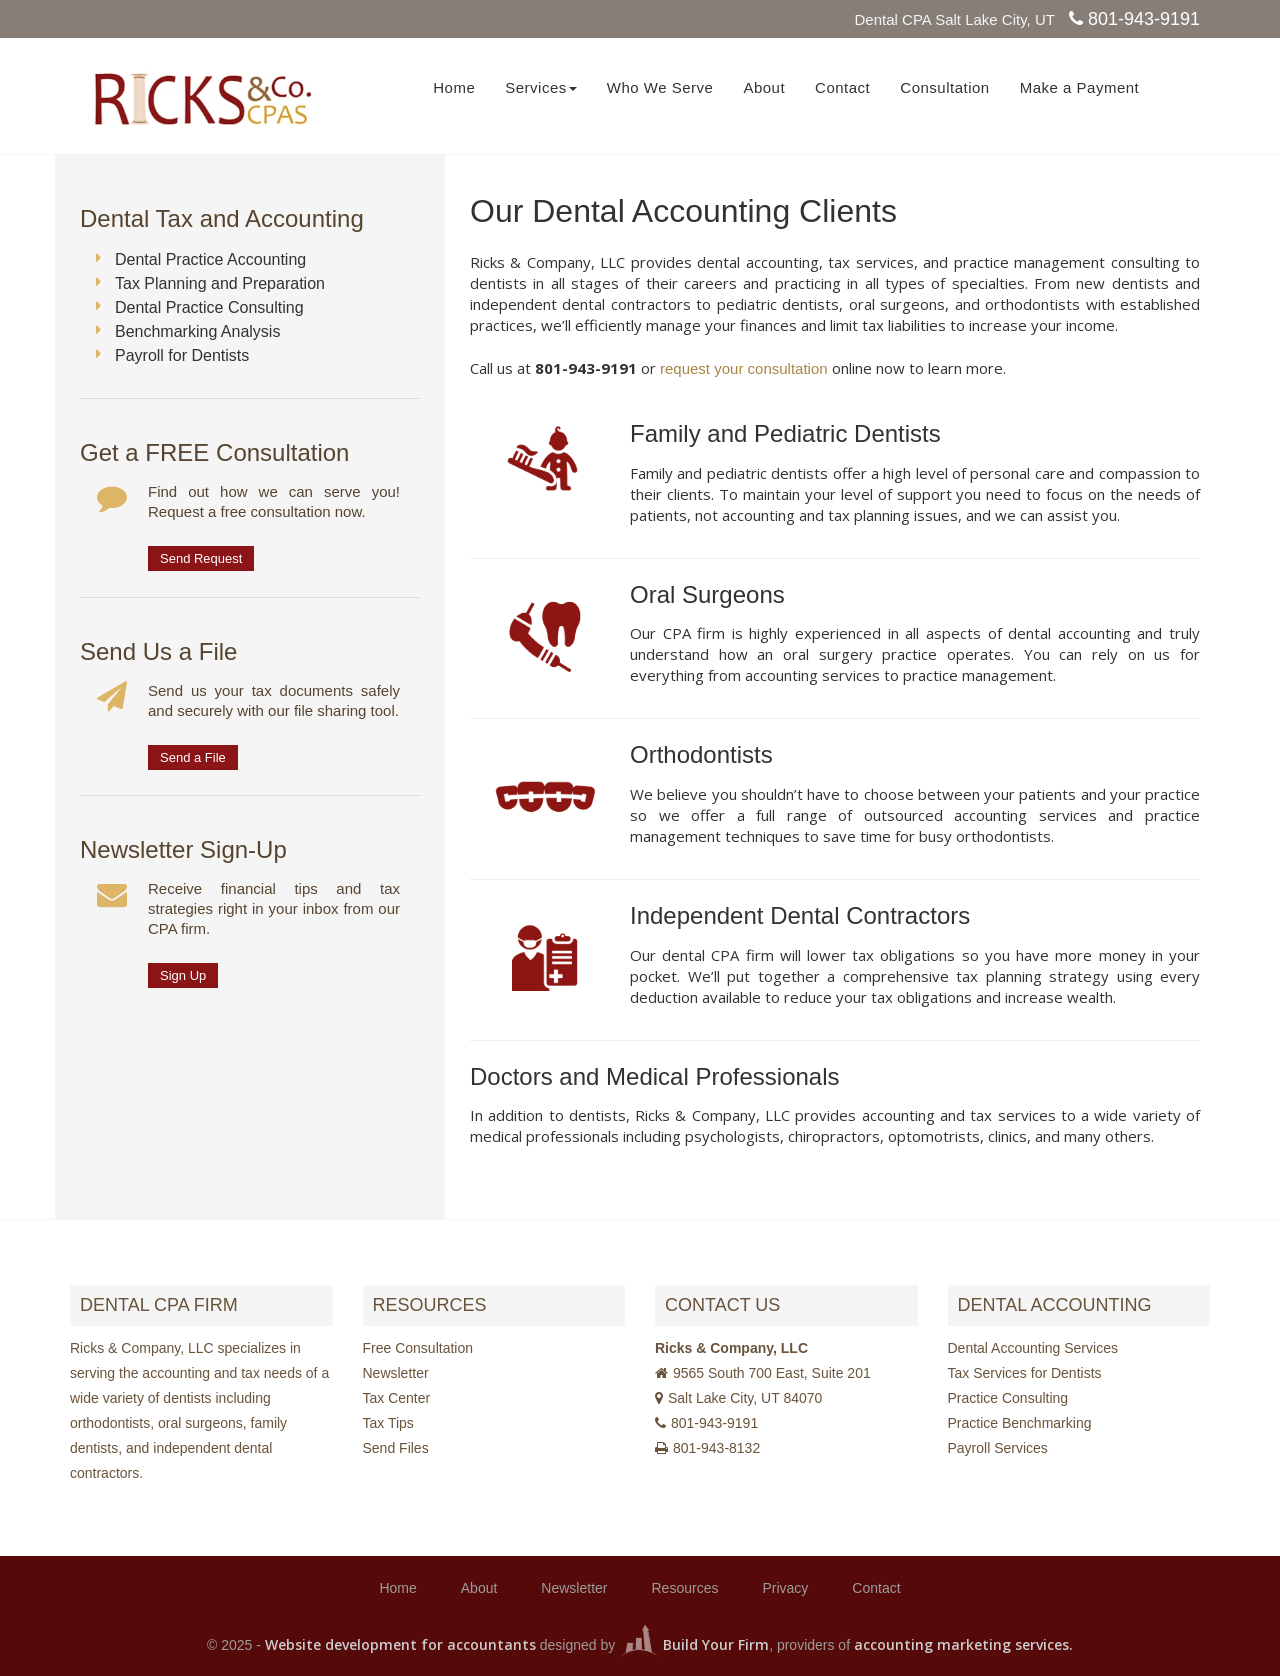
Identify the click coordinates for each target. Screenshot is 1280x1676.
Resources (685, 1588)
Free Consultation (418, 1348)
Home (454, 87)
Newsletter (396, 1373)
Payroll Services (998, 1448)
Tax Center (397, 1398)
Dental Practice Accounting (210, 259)
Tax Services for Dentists (1025, 1373)
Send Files (396, 1448)
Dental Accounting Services (1033, 1348)
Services (541, 87)
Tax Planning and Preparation (220, 283)
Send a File (193, 757)
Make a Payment (1080, 87)
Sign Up (183, 975)
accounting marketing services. (963, 1644)
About (764, 87)
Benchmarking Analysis (197, 331)
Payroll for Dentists (182, 355)
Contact (842, 87)
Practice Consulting (1008, 1398)
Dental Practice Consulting (209, 307)
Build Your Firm (694, 1644)
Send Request (201, 558)
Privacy (785, 1588)
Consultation (944, 87)
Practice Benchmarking (1020, 1423)
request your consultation (744, 368)
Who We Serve (660, 87)
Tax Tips (388, 1423)
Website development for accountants (400, 1644)
